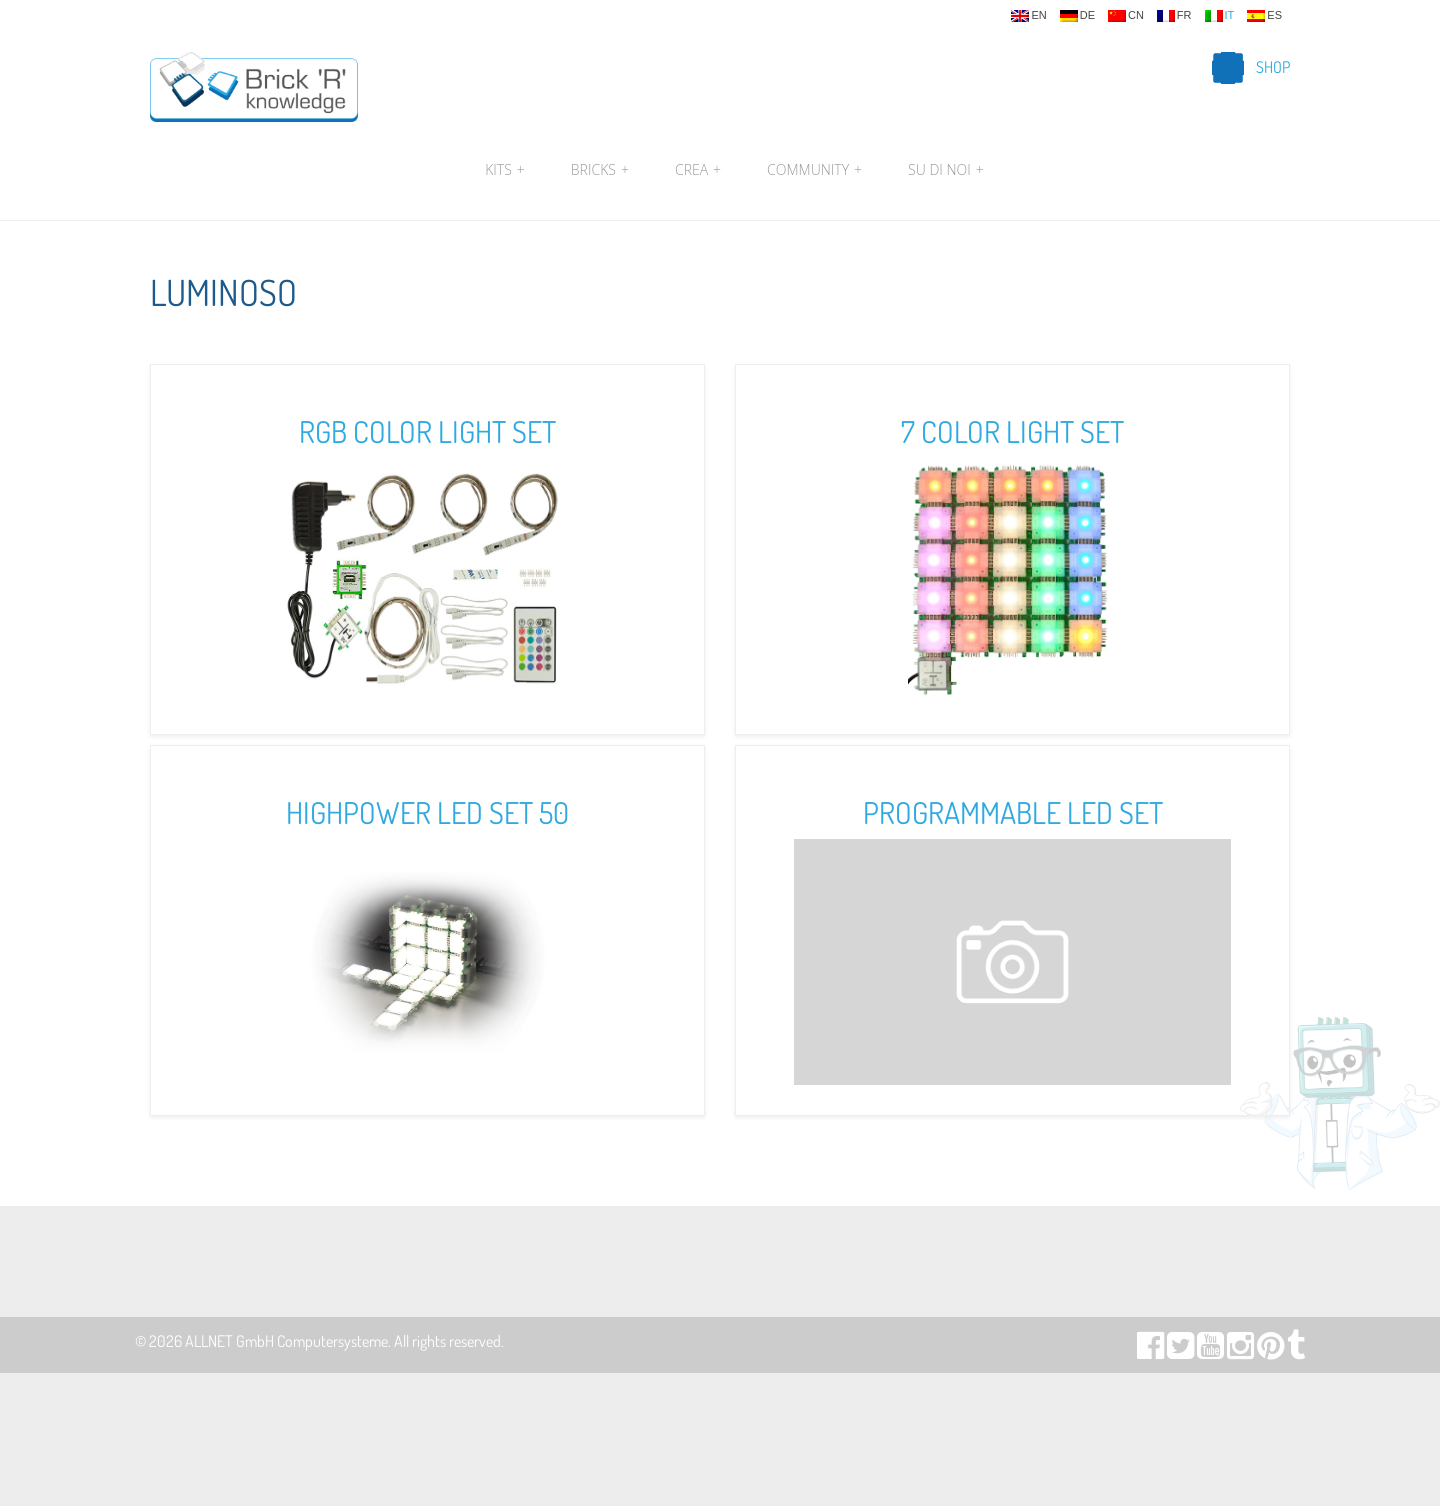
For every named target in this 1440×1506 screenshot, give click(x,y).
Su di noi (943, 170)
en (1028, 16)
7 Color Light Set (1012, 431)
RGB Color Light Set (427, 431)
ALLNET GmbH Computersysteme (286, 1341)
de (1077, 16)
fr (1174, 16)
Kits (505, 170)
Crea (698, 170)
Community (814, 170)
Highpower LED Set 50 (427, 812)
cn (1126, 16)
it (1220, 16)
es (1264, 16)
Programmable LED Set (1013, 812)
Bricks (600, 170)
